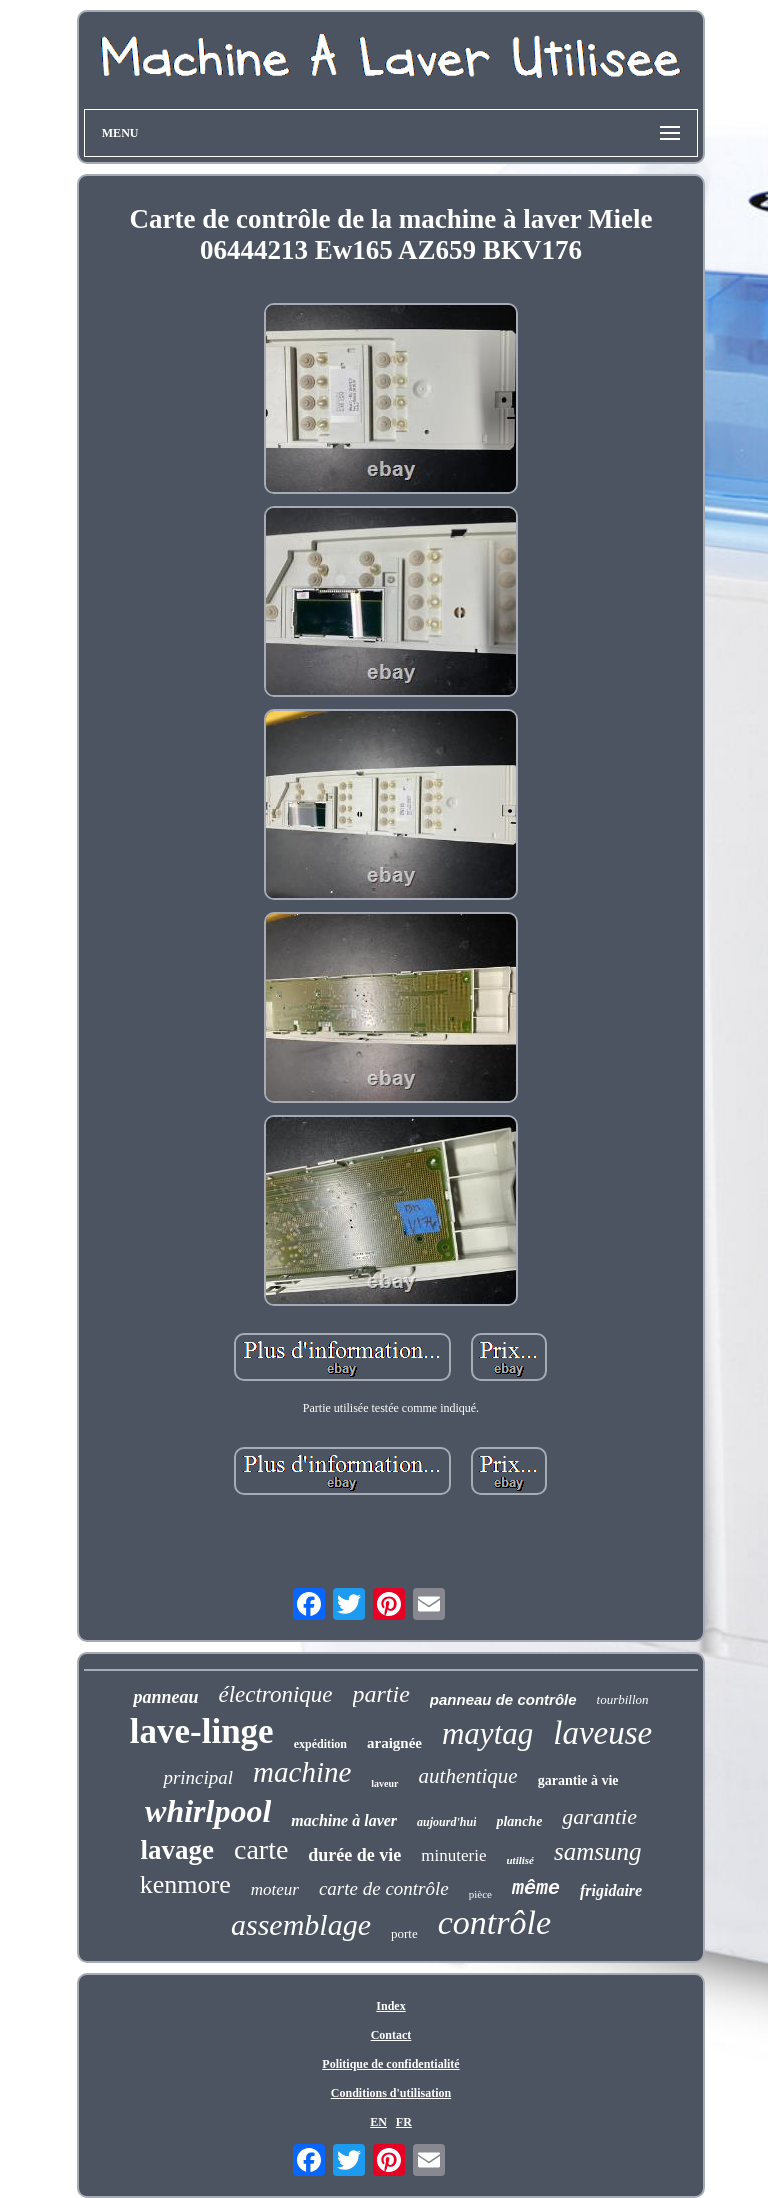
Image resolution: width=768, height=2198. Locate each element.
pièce (480, 1894)
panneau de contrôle (503, 1699)
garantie (599, 1816)
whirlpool (208, 1811)
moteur (275, 1889)
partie (381, 1694)
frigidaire (611, 1890)
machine (302, 1772)
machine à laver (344, 1820)
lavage (177, 1850)
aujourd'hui (446, 1822)
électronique (275, 1694)
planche (519, 1821)
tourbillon (623, 1699)
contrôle (494, 1922)
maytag (487, 1733)
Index (390, 2006)
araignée (394, 1743)
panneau (165, 1697)
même (536, 1888)
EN (378, 2122)
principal (198, 1777)
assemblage (301, 1924)
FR (404, 2122)
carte (261, 1849)
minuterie (453, 1855)
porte (404, 1933)
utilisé (520, 1860)
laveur (384, 1783)
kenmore (185, 1884)
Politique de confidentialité (390, 2064)
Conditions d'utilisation (391, 2093)
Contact (391, 2035)
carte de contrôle (384, 1888)
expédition (320, 1744)
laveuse (602, 1733)
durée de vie (354, 1855)
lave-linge (202, 1731)
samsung (598, 1851)
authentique (468, 1776)
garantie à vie (578, 1780)
